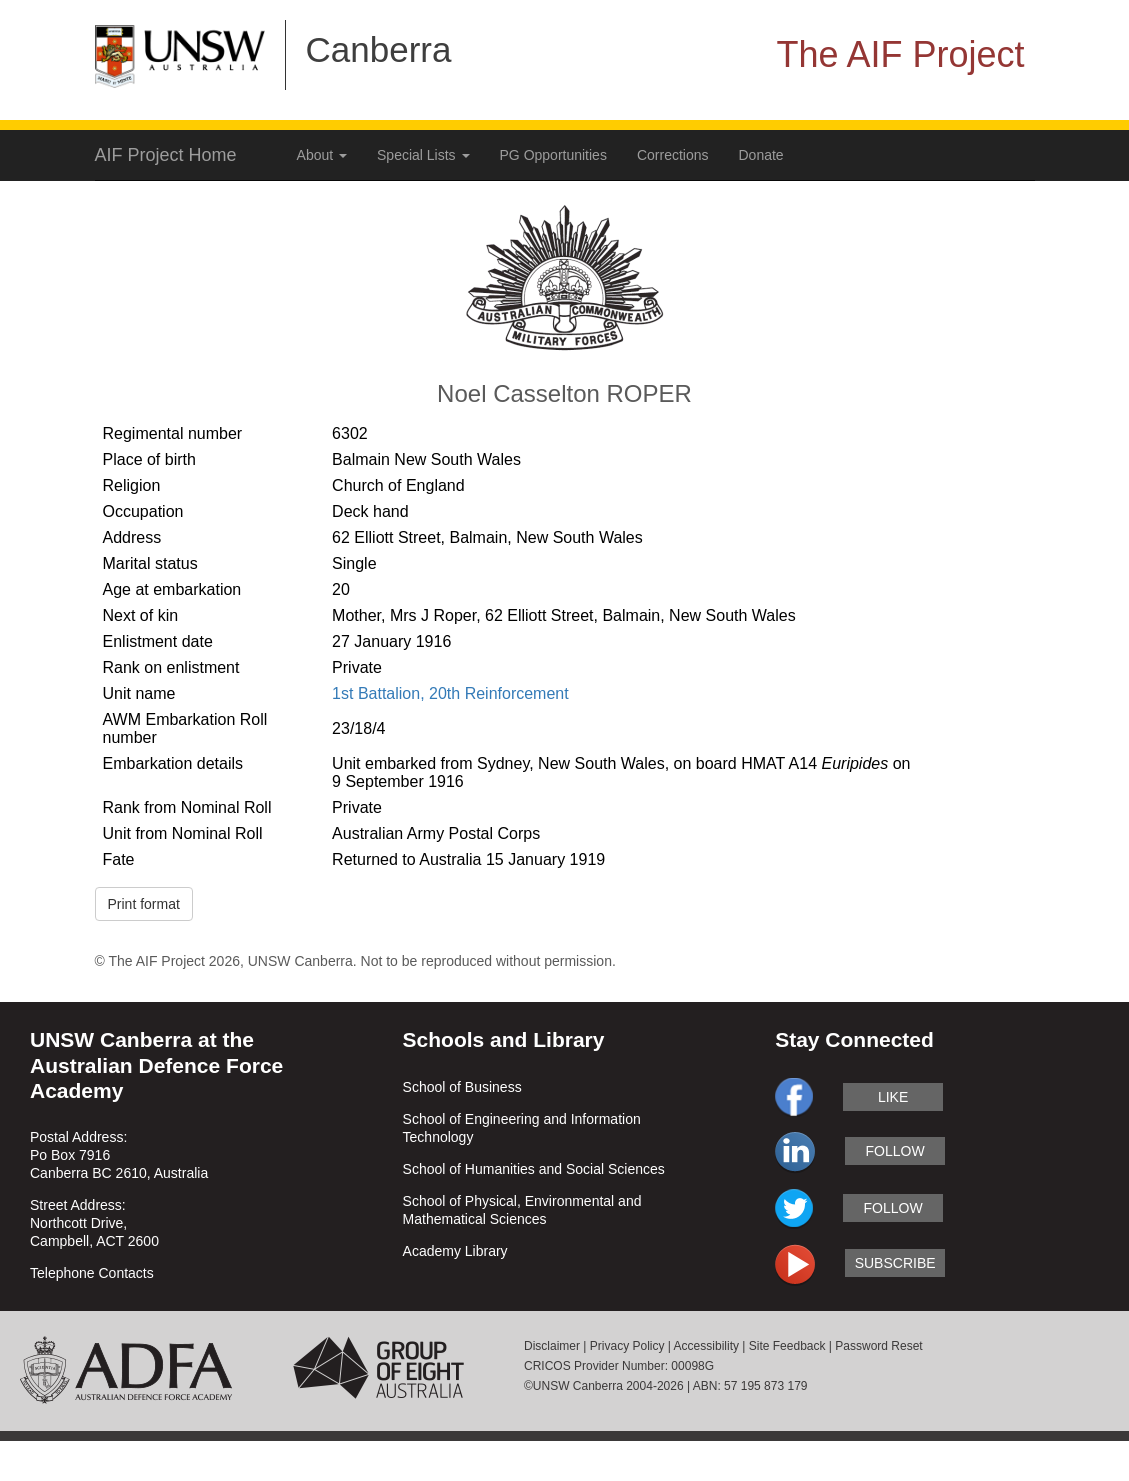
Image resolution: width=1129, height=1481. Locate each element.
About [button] (322, 155)
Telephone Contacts (92, 1273)
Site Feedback (787, 1346)
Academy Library (455, 1251)
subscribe (895, 1263)
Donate (761, 155)
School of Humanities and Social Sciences (534, 1169)
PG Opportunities (553, 155)
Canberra (379, 49)
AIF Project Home (166, 155)
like (893, 1097)
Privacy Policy (627, 1346)
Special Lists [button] (423, 155)
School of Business (462, 1087)
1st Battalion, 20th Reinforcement (450, 693)
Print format (144, 904)
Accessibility (706, 1346)
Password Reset (878, 1346)
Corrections (673, 155)
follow (895, 1151)
